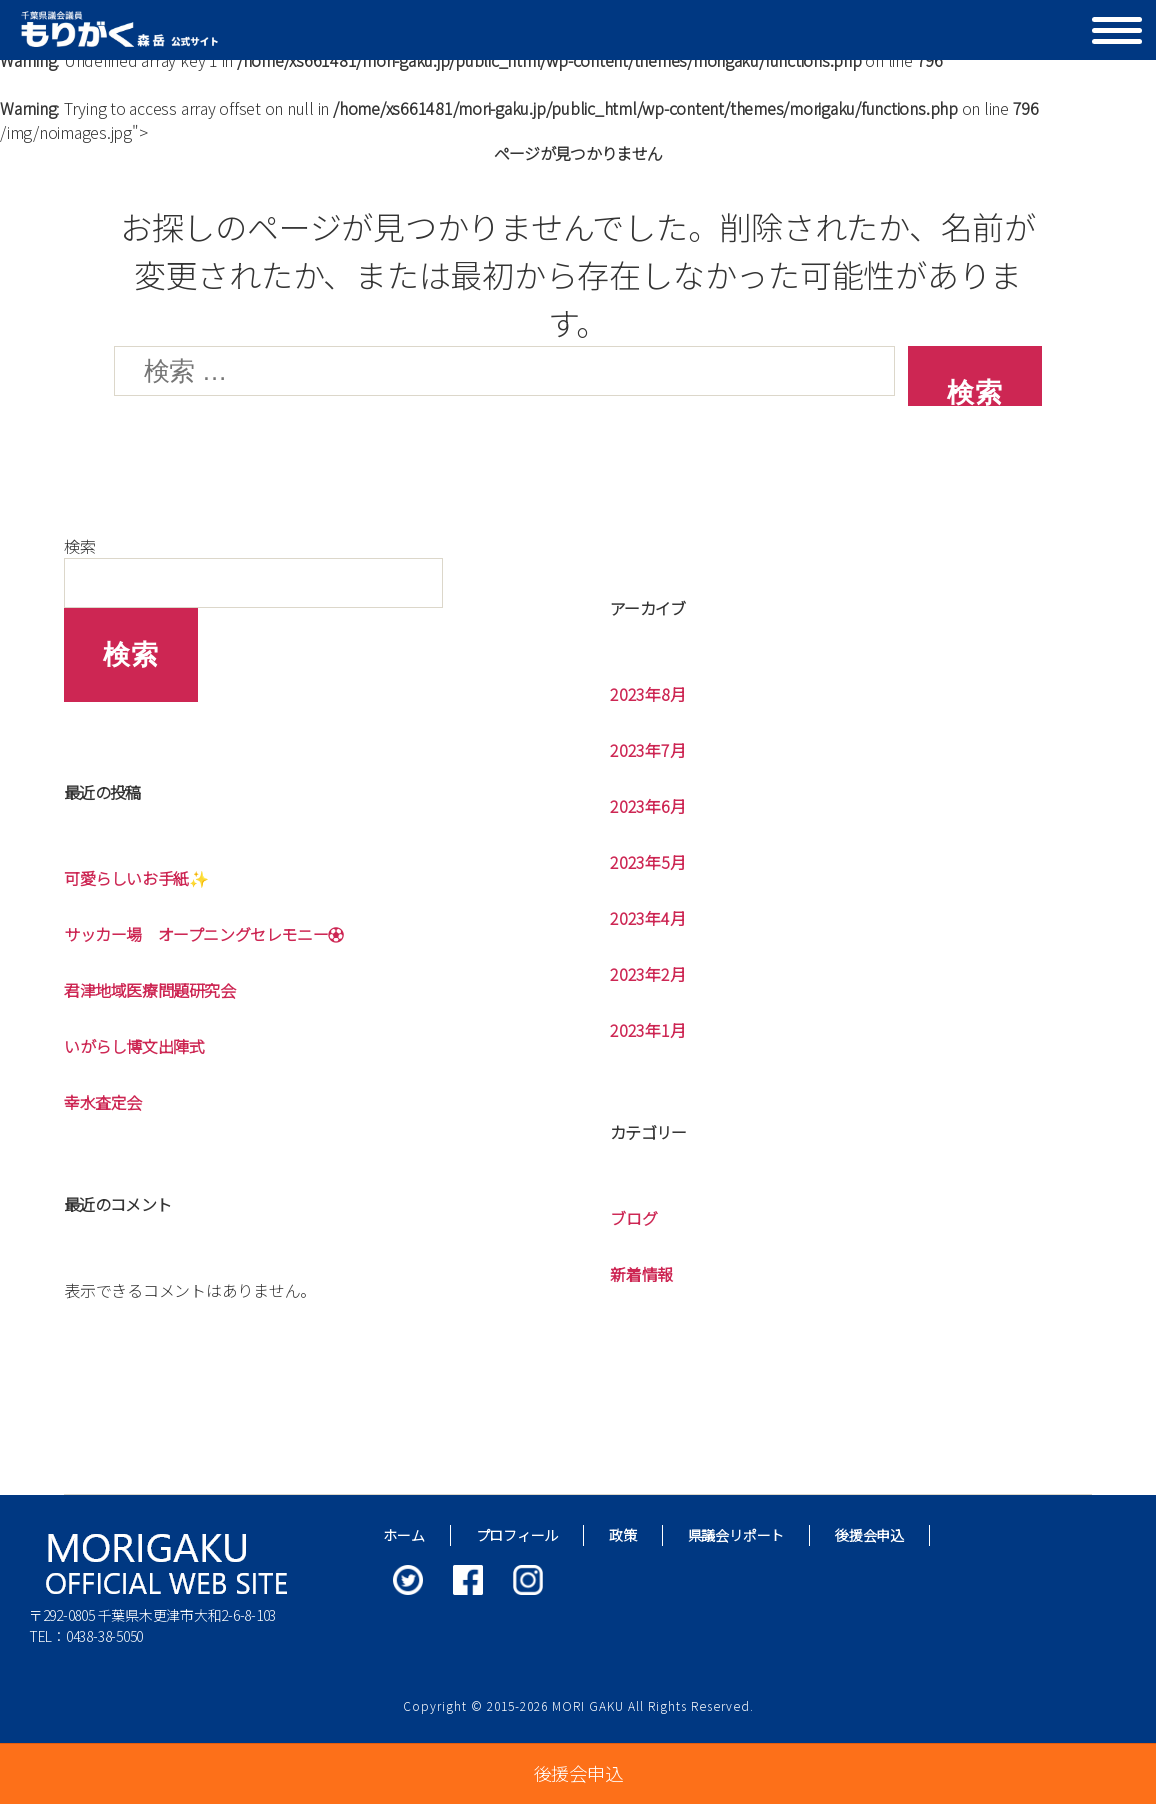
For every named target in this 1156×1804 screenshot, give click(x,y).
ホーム (403, 1535)
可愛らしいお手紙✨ (136, 878)
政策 (623, 1535)
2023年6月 (647, 806)
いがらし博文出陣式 (134, 1046)
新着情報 (641, 1274)
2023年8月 (647, 694)
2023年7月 (647, 750)
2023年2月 (647, 974)
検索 (80, 546)
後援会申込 (869, 1535)
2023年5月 (647, 862)
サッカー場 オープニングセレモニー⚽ (204, 934)
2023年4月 (647, 918)
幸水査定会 (103, 1102)
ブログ (633, 1218)
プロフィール (517, 1535)
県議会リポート (736, 1535)
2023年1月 (647, 1030)
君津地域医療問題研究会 (150, 990)
